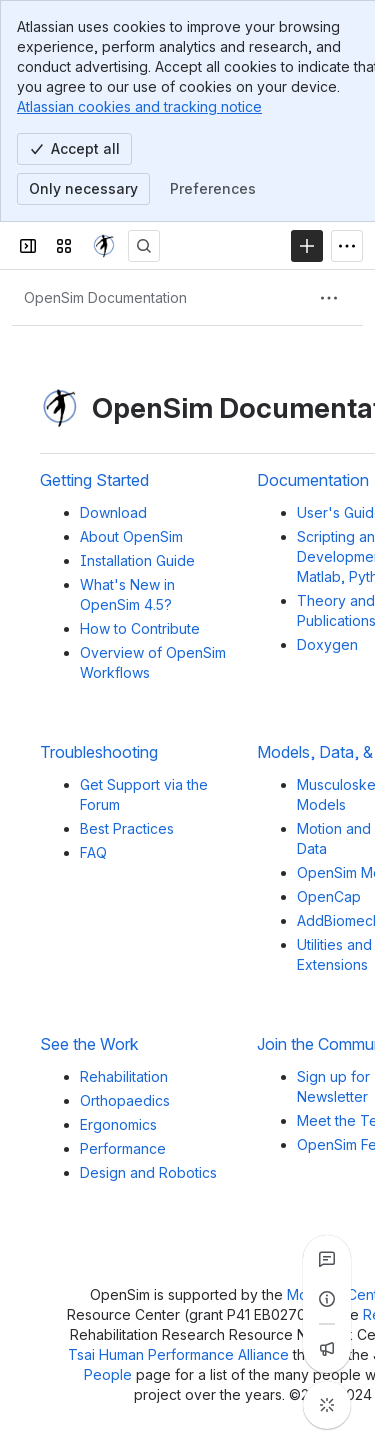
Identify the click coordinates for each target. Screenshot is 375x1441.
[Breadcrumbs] (105, 298)
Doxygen (327, 644)
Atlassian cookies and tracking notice (139, 106)
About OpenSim (131, 536)
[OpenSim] (104, 246)
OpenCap (329, 896)
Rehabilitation (124, 1076)
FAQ (93, 852)
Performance (123, 1148)
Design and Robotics (148, 1172)
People (110, 1374)
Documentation (313, 480)
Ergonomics (118, 1124)
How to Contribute (140, 628)
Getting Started (94, 480)
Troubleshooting (99, 752)
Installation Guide (137, 560)
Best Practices (127, 828)
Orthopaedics (125, 1100)
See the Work (89, 1044)
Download (113, 512)
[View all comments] (327, 1259)
